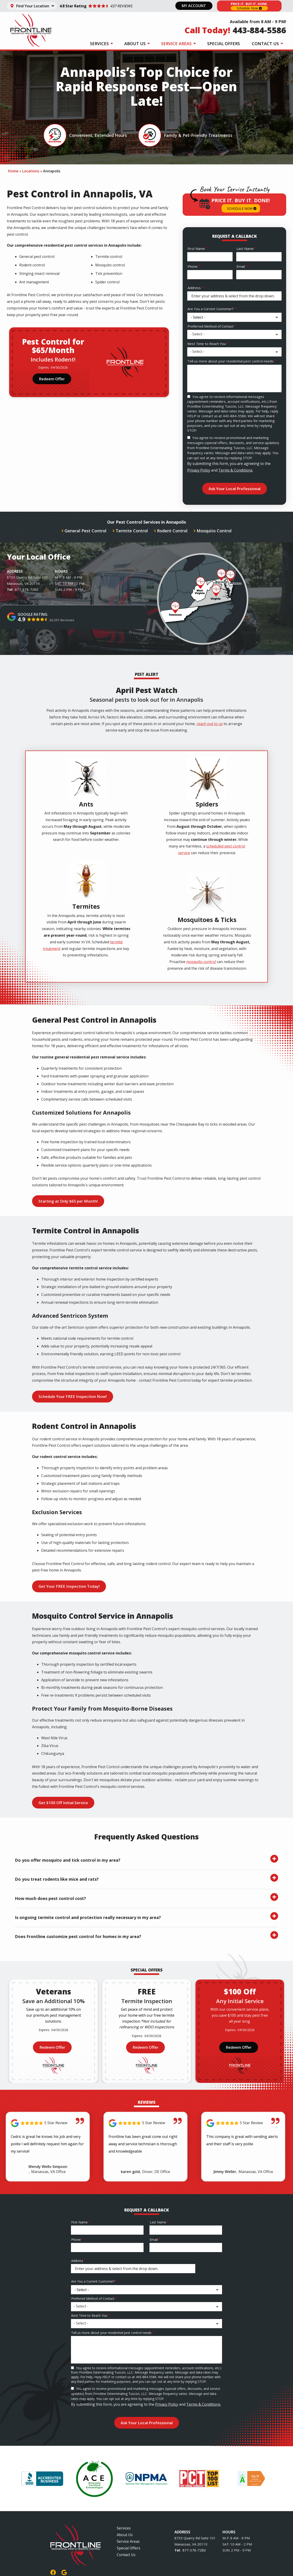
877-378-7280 (26, 589)
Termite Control (132, 530)
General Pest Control (85, 530)
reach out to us (210, 723)
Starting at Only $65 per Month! (68, 1201)
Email (240, 266)
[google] (64, 2572)
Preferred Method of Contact (210, 326)
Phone (192, 266)
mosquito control (201, 961)
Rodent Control (172, 530)
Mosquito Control (214, 530)
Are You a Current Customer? (210, 308)
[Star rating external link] (96, 6)
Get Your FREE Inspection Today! (69, 1586)
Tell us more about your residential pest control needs (230, 361)
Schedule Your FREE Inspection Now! (72, 1396)
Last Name (245, 248)
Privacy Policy (198, 470)
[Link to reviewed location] (48, 2123)
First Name (196, 248)
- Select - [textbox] (197, 334)
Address (194, 287)
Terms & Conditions (235, 470)
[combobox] (234, 334)
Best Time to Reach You (206, 343)
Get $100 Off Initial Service (63, 1802)
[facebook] (53, 2572)
